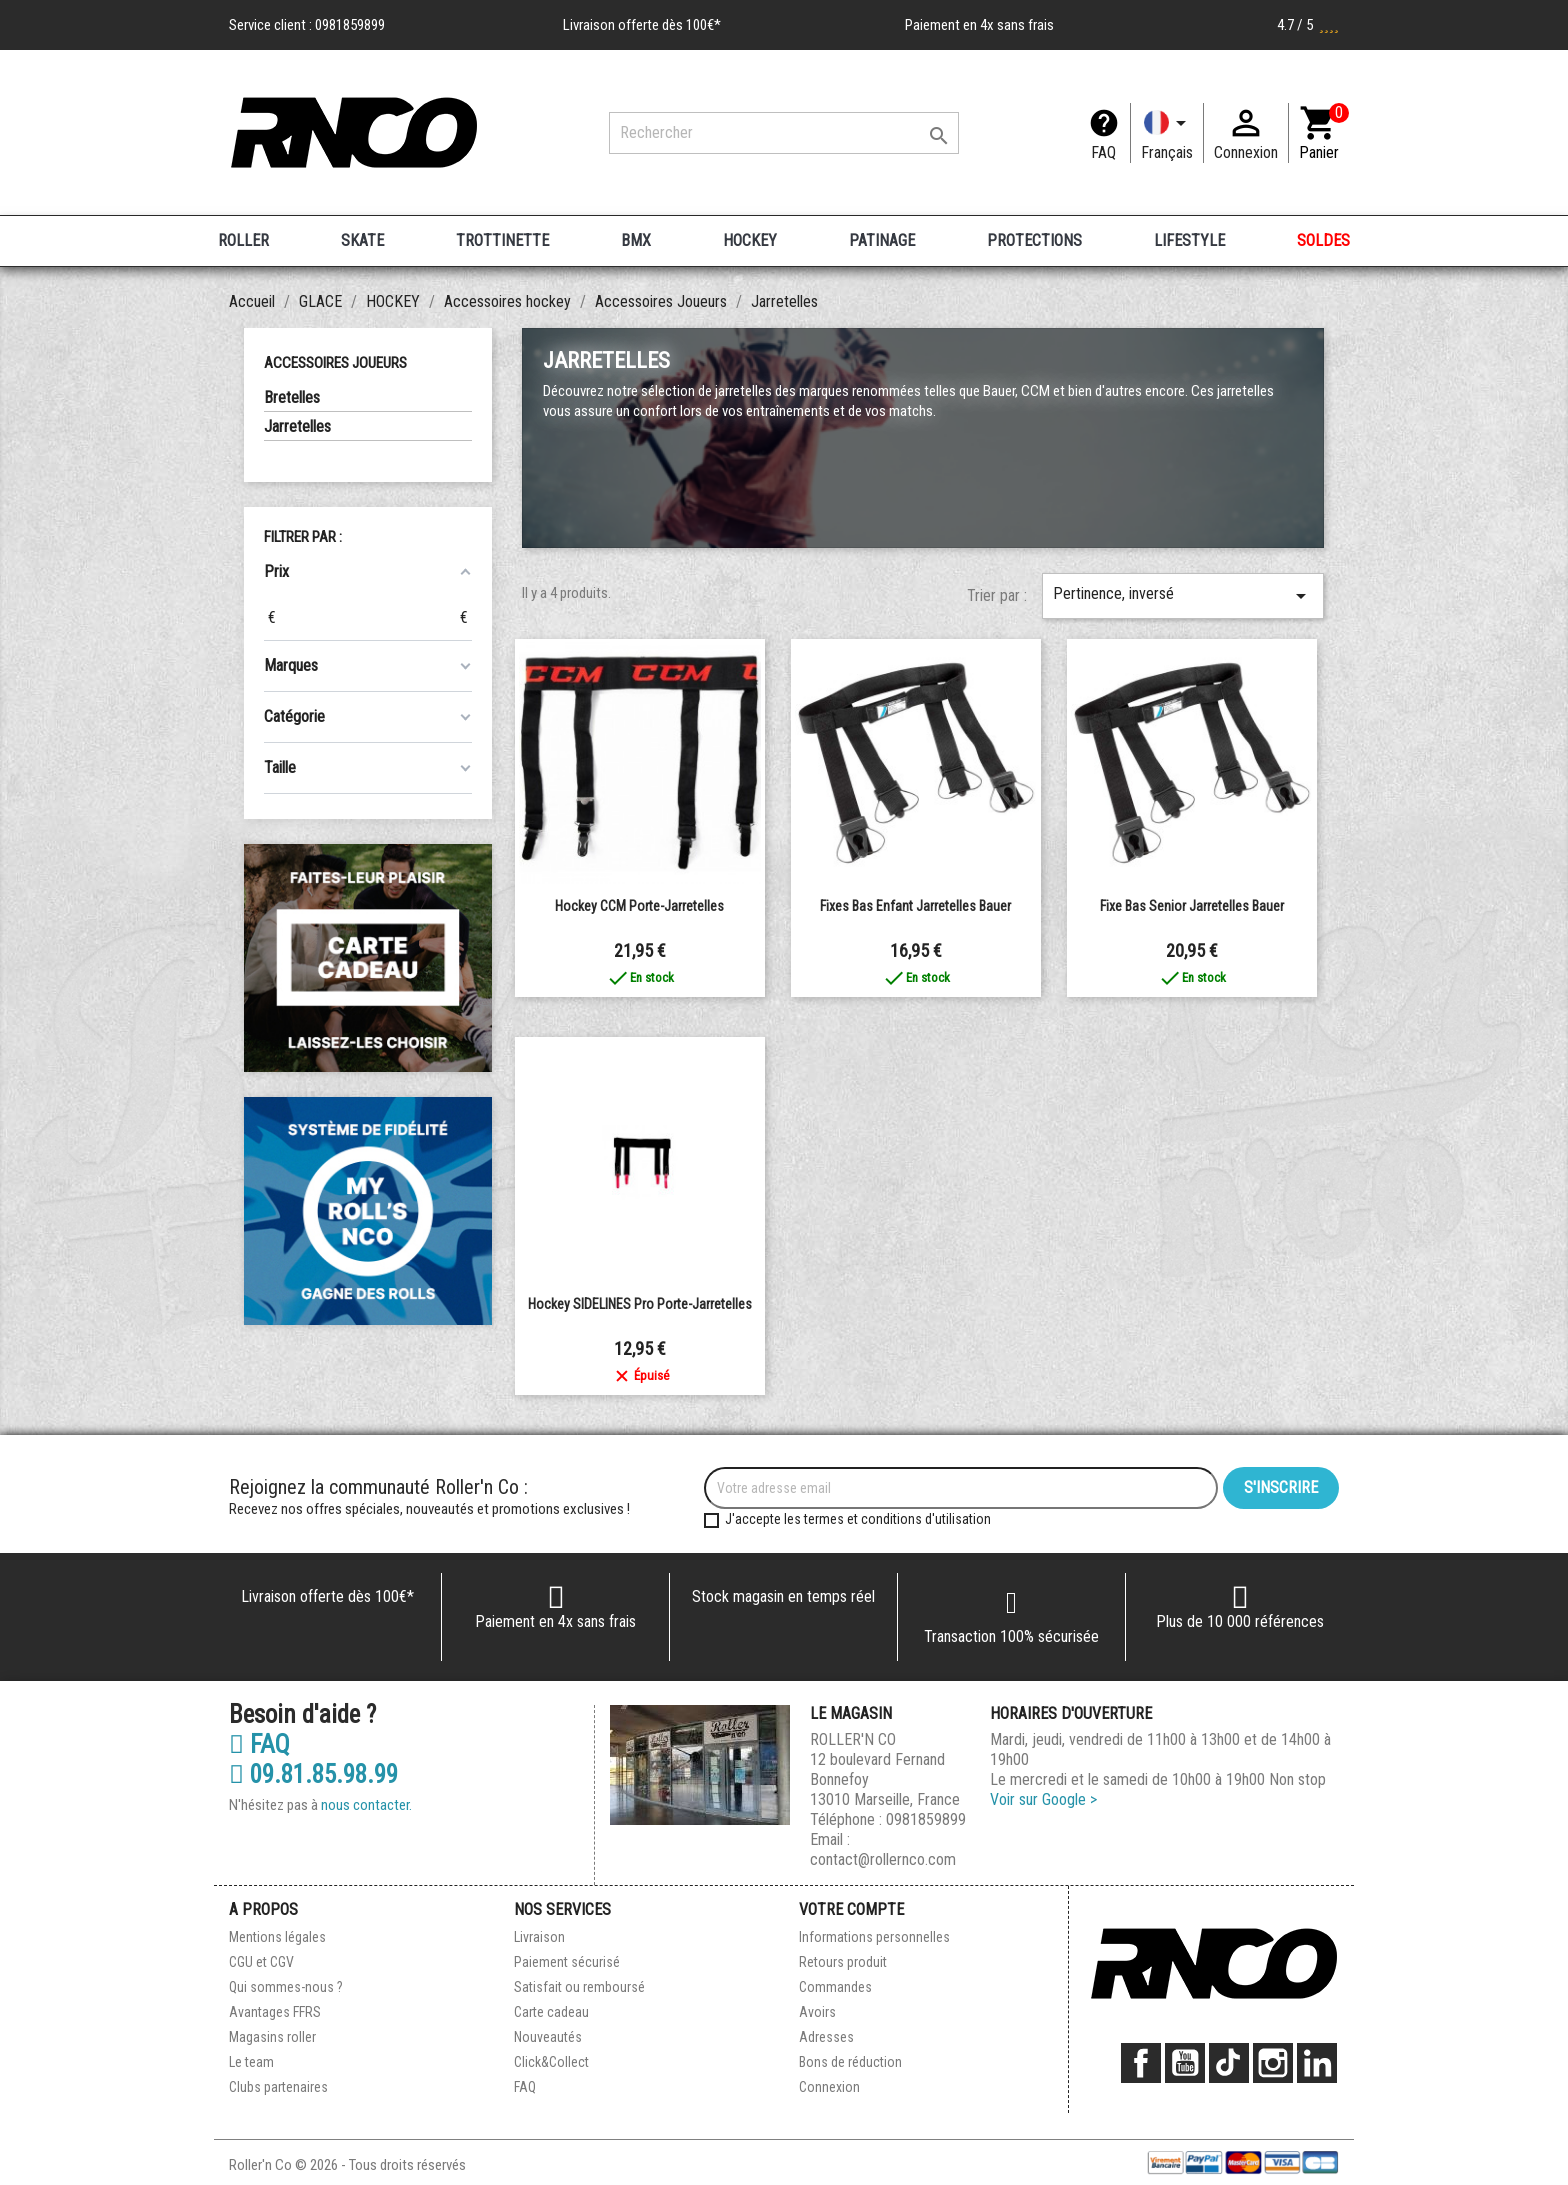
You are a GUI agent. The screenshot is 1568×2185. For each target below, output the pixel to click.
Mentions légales (277, 1937)
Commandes (835, 1987)
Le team (251, 2062)
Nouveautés (548, 2037)
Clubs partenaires (278, 2087)
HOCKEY (750, 240)
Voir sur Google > (1043, 1799)
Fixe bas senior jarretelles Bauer (1192, 906)
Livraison (539, 1937)
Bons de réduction (850, 2062)
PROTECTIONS (1034, 240)
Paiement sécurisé (567, 1962)
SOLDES (1323, 240)
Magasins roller (272, 2037)
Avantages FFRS (275, 2012)
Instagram (1273, 2063)
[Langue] (1167, 133)
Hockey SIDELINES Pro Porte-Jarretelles (640, 1304)
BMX (636, 240)
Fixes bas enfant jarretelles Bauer (915, 906)
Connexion (829, 2087)
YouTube (1185, 2063)
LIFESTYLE (1189, 240)
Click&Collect (551, 2062)
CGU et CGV (261, 1962)
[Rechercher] (784, 133)
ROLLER (243, 240)
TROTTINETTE (502, 240)
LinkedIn (1317, 2063)
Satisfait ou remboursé (579, 1987)
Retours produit (843, 1962)
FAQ (1103, 152)
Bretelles (292, 397)
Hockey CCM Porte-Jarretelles (639, 906)
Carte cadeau (551, 2012)
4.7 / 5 (1308, 25)
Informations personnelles (874, 1937)
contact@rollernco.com (883, 1859)
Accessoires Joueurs (335, 363)
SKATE (362, 240)
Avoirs (817, 2012)
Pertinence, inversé (1183, 596)
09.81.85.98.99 (313, 1775)
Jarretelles (297, 426)
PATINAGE (882, 240)
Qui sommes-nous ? (286, 1987)
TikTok (1229, 2063)
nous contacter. (366, 1805)
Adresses (826, 2037)
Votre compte (851, 1909)
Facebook (1141, 2063)
